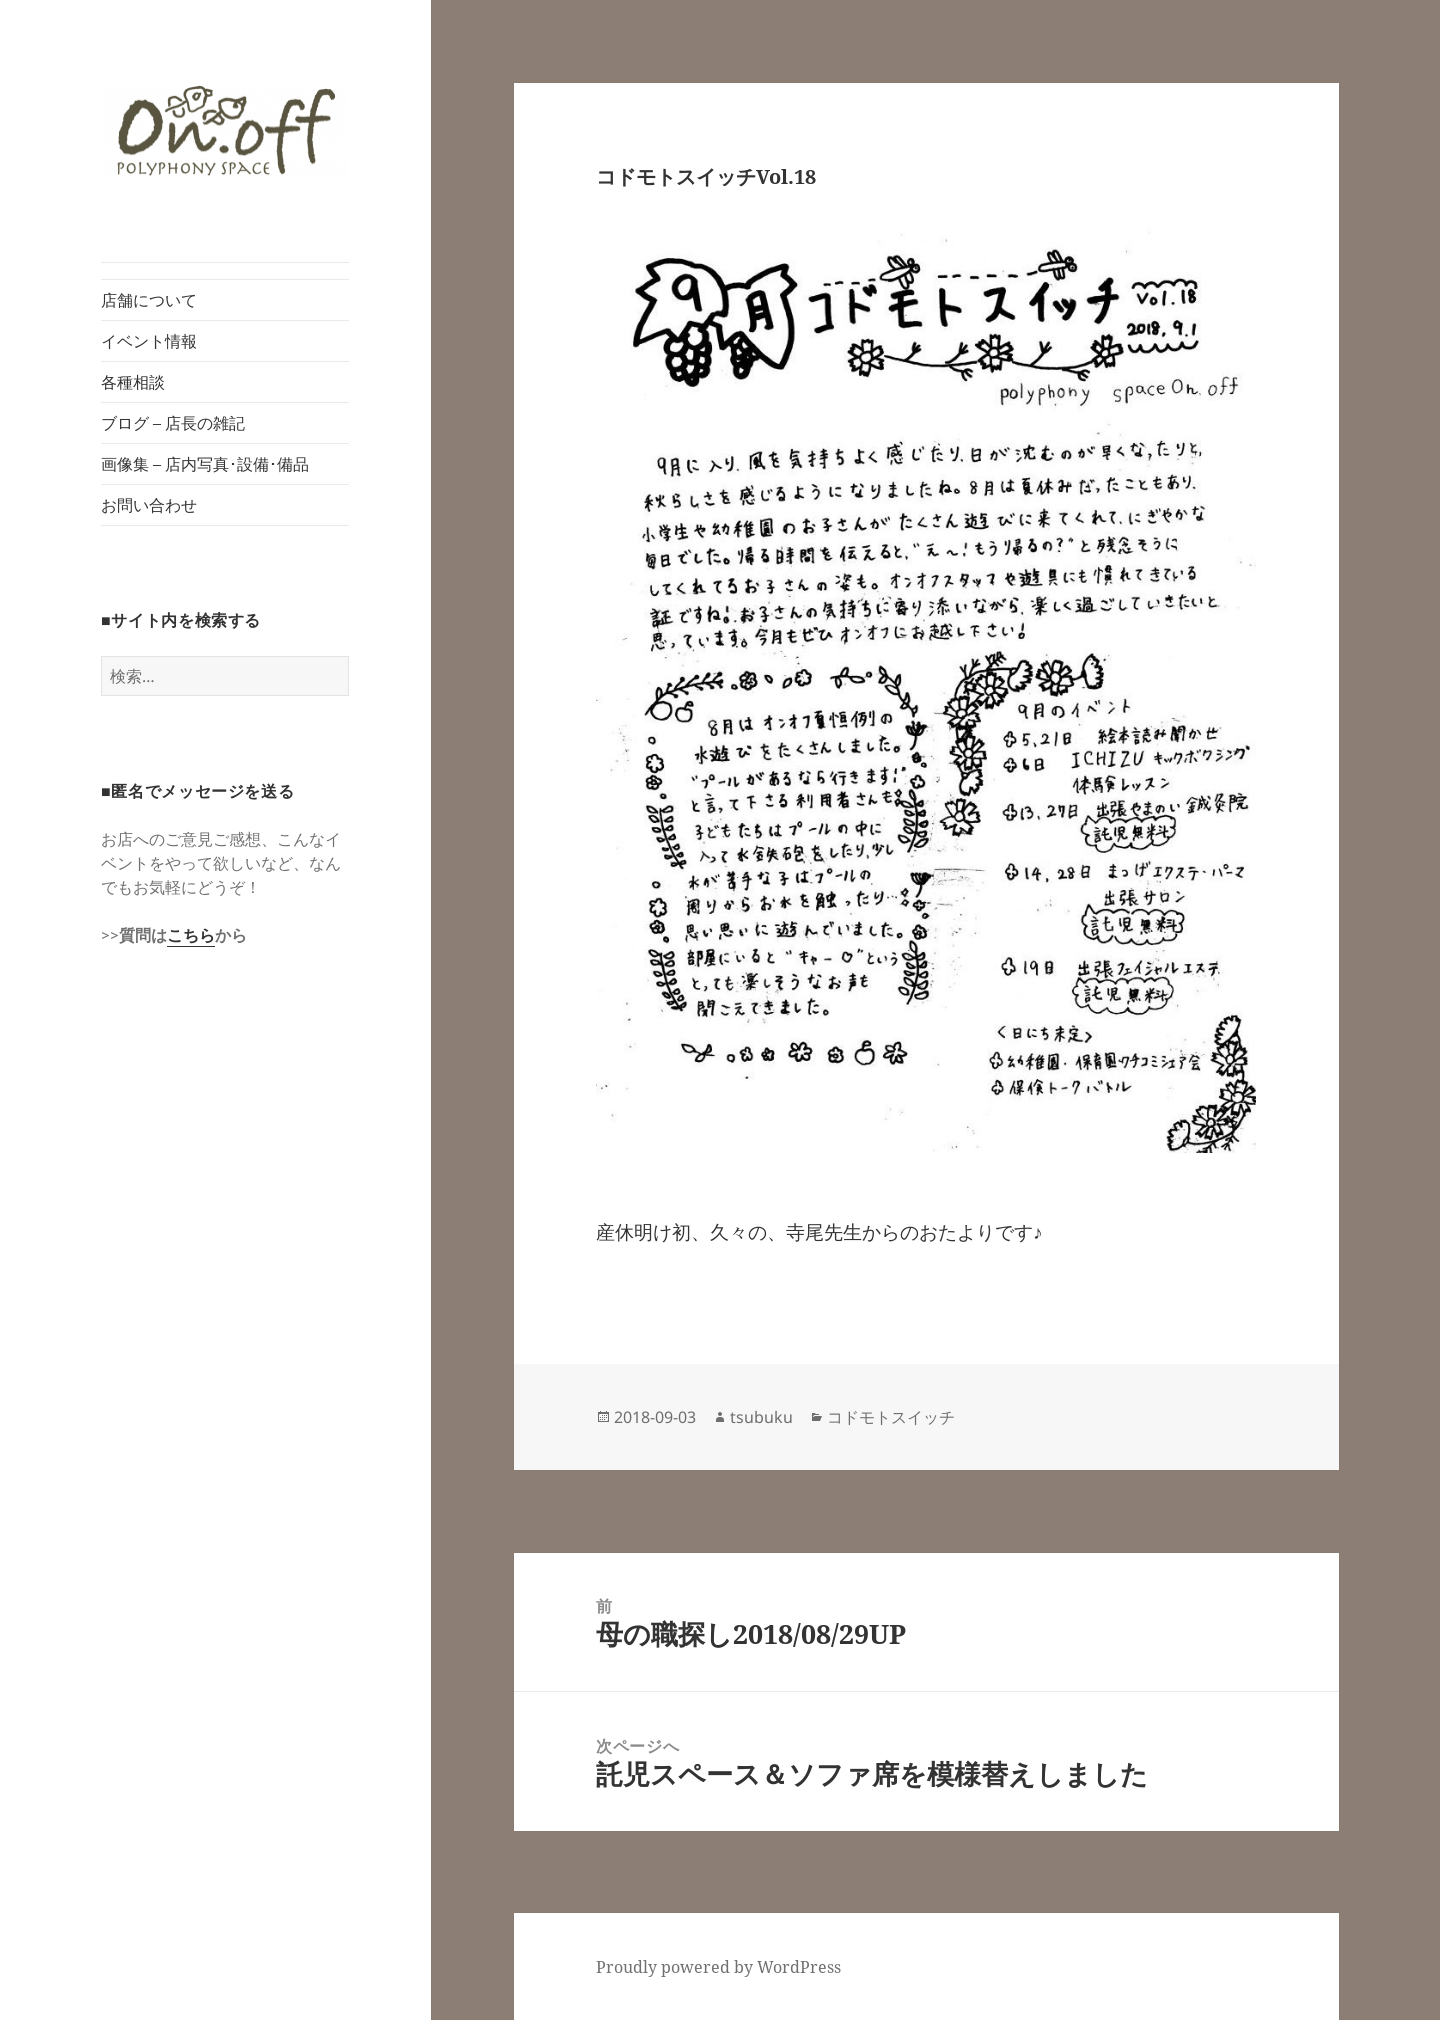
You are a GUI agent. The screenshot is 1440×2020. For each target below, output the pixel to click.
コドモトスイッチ (891, 1417)
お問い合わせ (149, 505)
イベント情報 (149, 341)
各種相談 (133, 382)
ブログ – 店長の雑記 (173, 423)
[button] (225, 131)
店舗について (149, 300)
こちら (191, 935)
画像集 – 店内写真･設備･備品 (205, 464)
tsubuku (761, 1417)
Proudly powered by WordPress (718, 1967)
